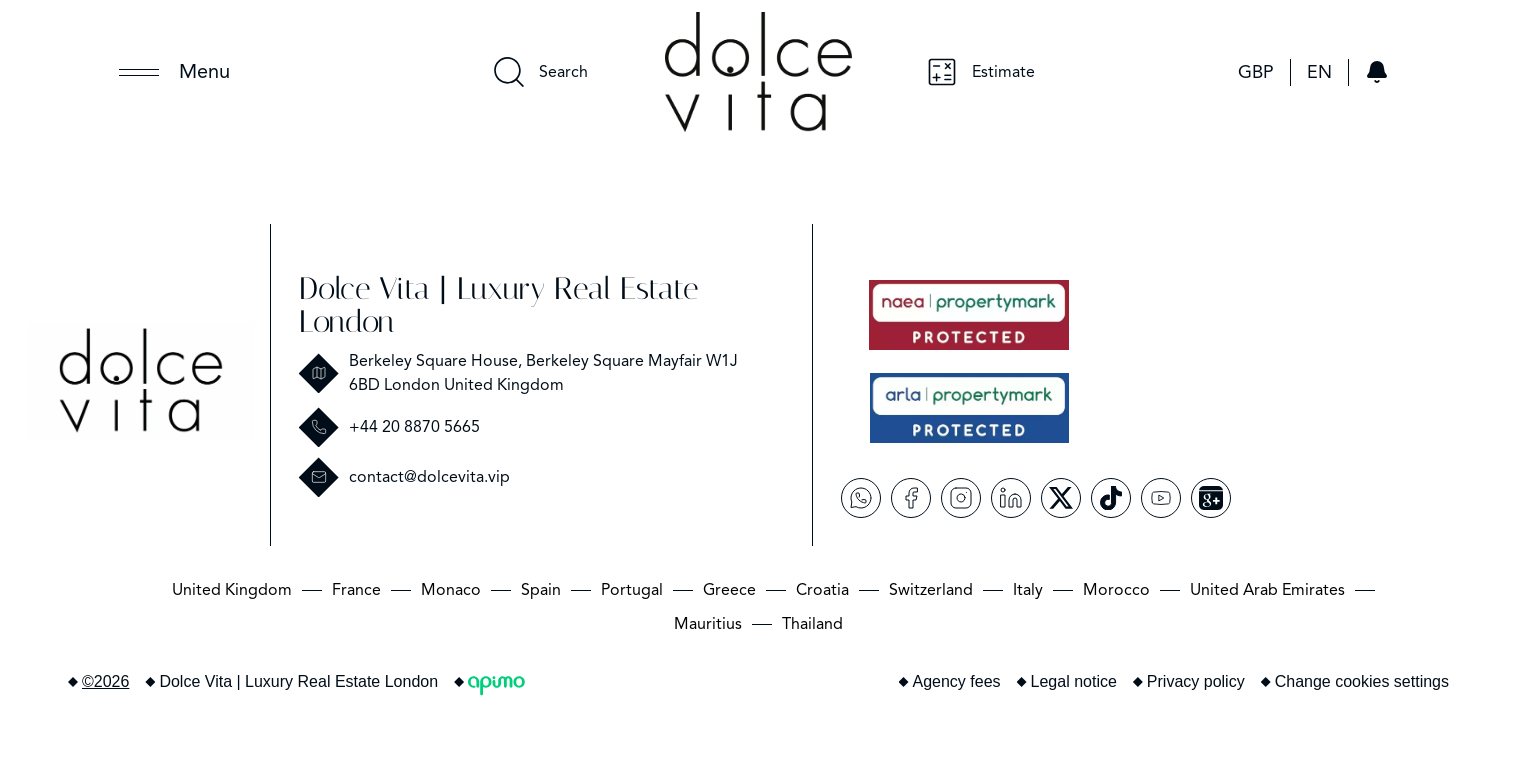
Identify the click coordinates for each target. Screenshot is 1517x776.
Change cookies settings (1362, 681)
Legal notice (1074, 681)
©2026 (105, 681)
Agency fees (957, 681)
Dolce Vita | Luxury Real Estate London (498, 305)
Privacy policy (1196, 681)
